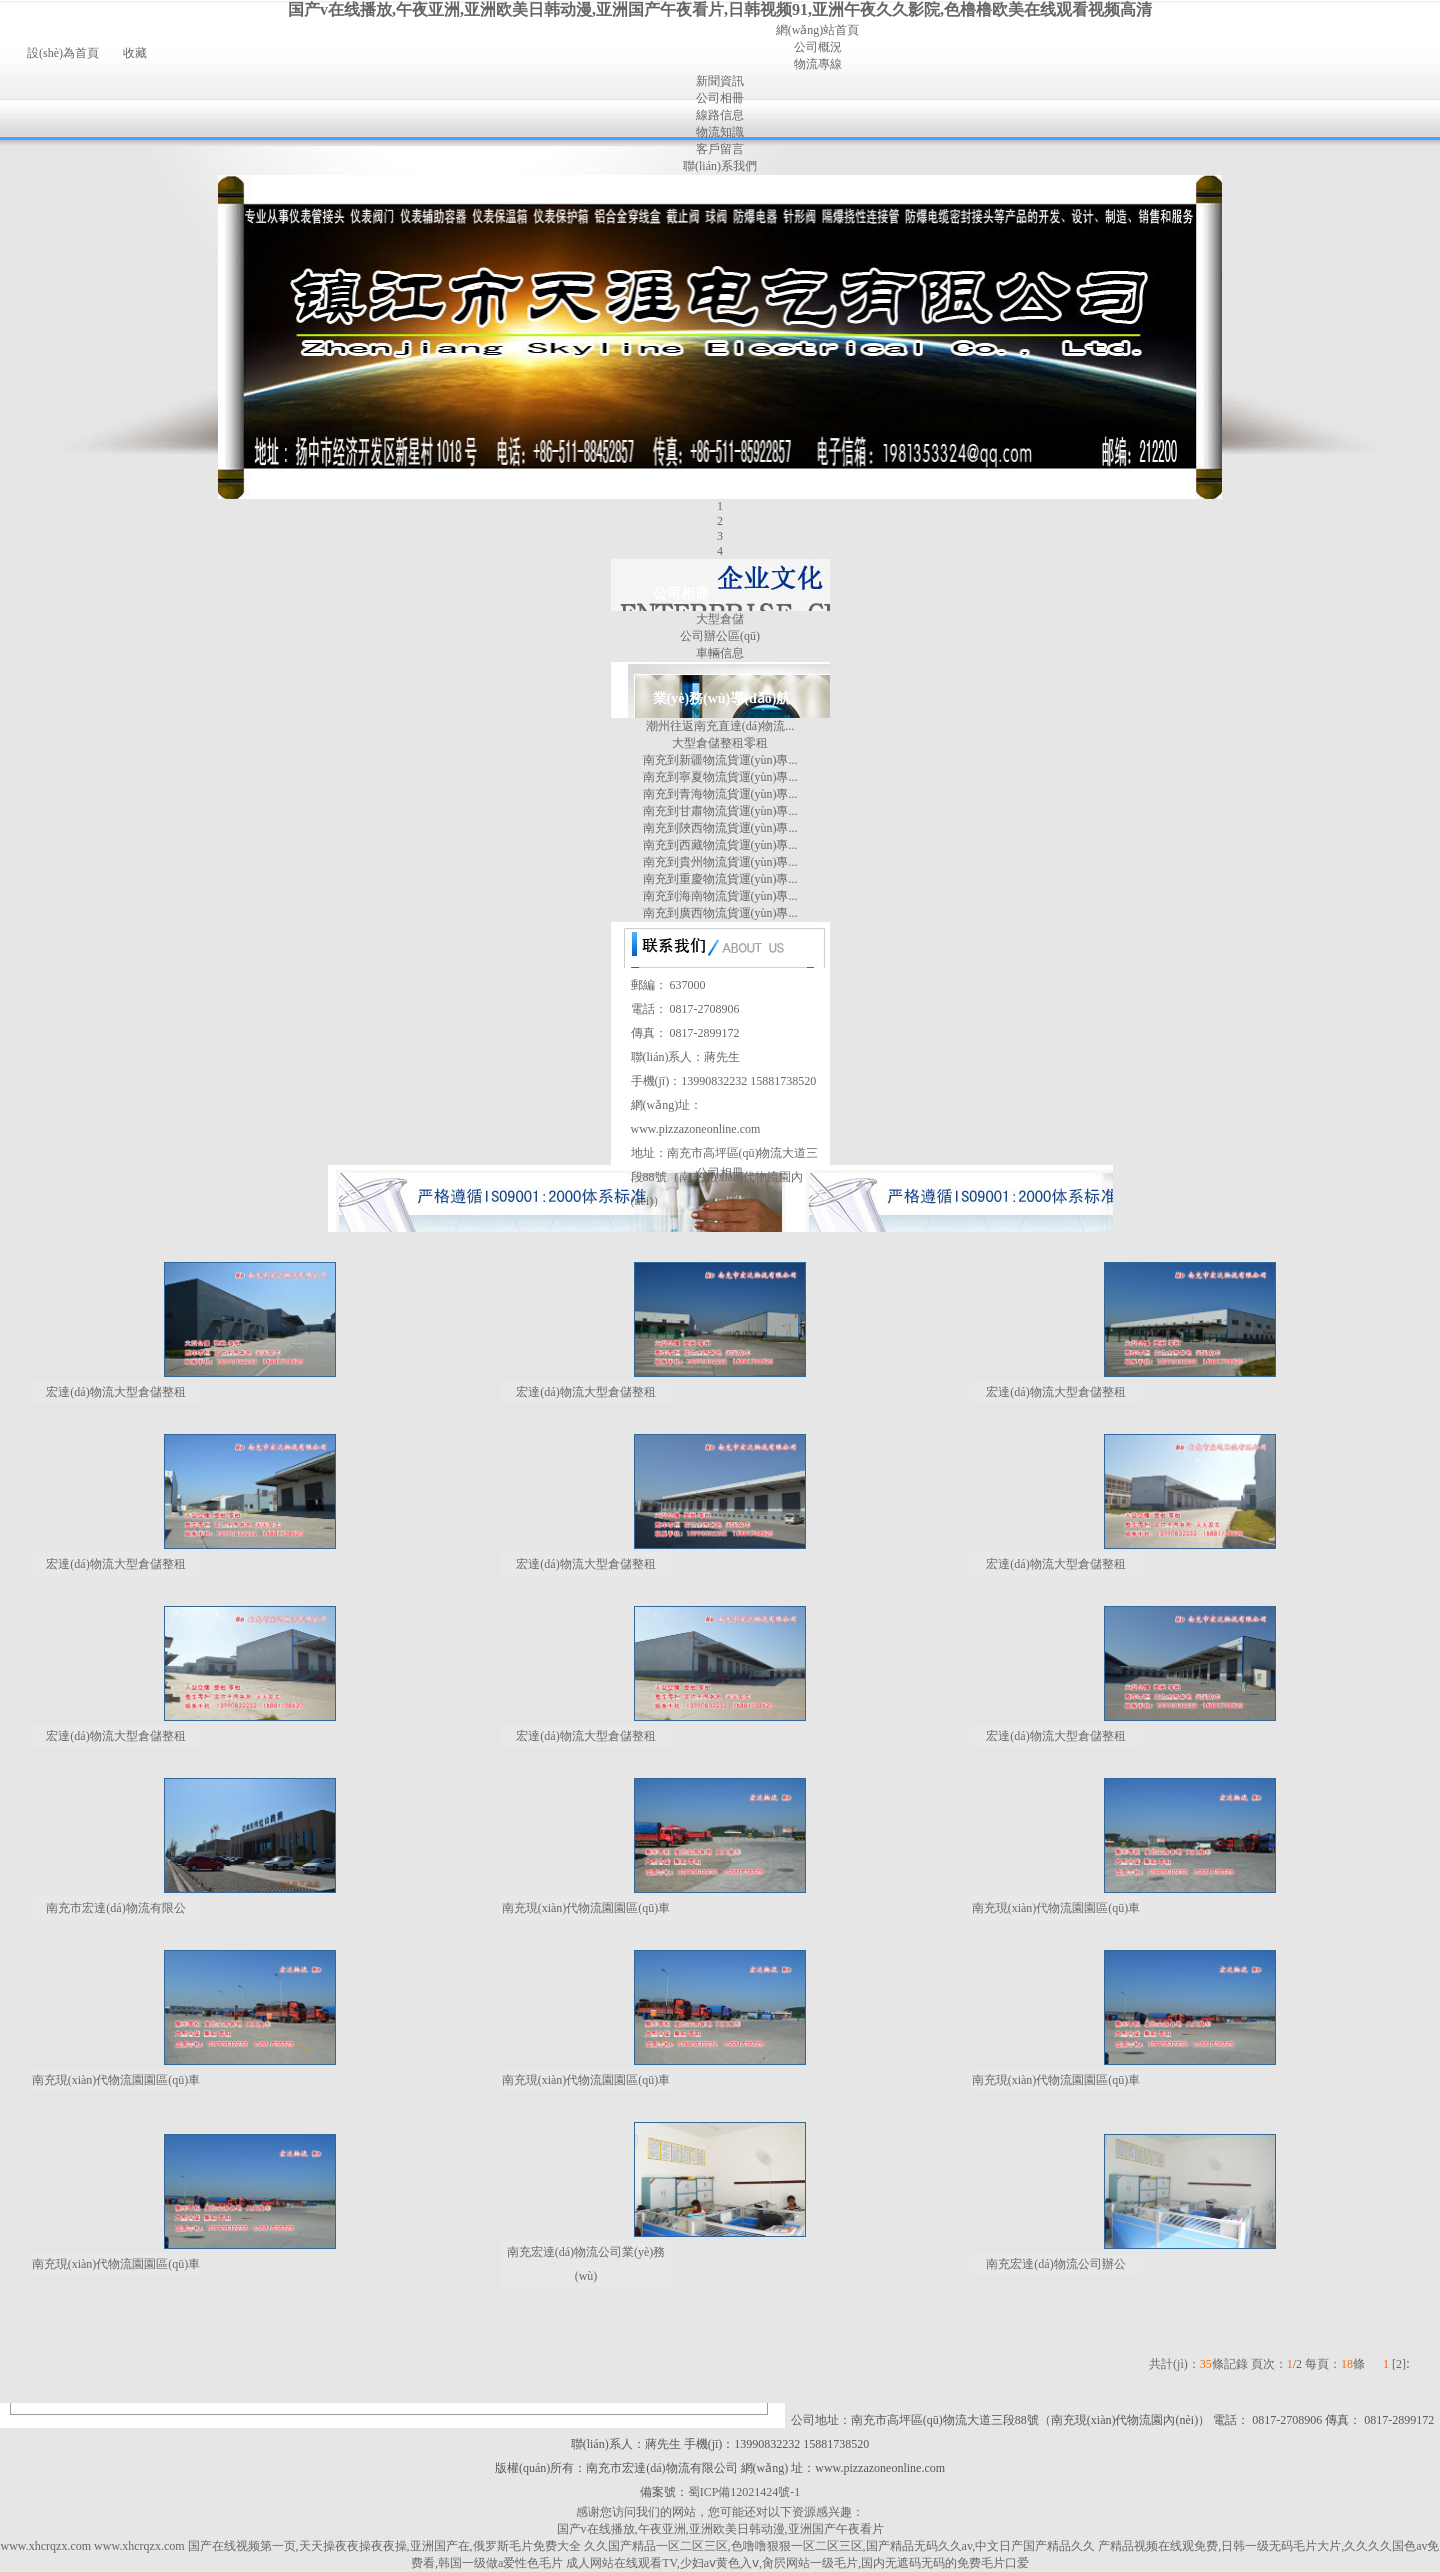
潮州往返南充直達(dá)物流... (720, 726)
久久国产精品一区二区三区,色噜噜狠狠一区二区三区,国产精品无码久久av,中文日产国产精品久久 (840, 2546)
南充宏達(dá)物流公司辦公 (1055, 2264)
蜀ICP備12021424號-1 (744, 2492)
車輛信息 (720, 653)
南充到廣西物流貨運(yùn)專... (720, 913)
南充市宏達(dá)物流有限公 (115, 1908)
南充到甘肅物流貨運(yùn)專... (720, 811)
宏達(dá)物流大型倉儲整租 (115, 1392)
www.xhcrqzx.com (46, 2546)
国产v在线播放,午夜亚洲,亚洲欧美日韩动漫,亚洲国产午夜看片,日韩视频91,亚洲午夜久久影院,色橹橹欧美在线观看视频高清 (720, 9)
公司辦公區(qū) (720, 636)
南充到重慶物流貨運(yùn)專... (720, 879)
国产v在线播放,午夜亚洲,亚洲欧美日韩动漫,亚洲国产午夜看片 (720, 2529)
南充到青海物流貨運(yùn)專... (720, 794)
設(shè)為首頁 (63, 53)
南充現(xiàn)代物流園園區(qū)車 (586, 1908)
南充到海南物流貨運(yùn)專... (720, 896)
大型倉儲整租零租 (720, 743)
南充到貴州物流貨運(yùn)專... (720, 862)
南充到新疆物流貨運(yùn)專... (720, 760)
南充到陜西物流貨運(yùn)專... (720, 828)
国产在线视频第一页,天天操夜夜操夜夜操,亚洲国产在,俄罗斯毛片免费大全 (384, 2546)
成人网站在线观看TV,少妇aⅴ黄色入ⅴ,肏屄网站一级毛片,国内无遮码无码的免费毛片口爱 (797, 2563)
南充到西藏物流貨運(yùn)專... (720, 845)
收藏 (135, 53)
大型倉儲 (720, 619)
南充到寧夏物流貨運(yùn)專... (720, 777)
